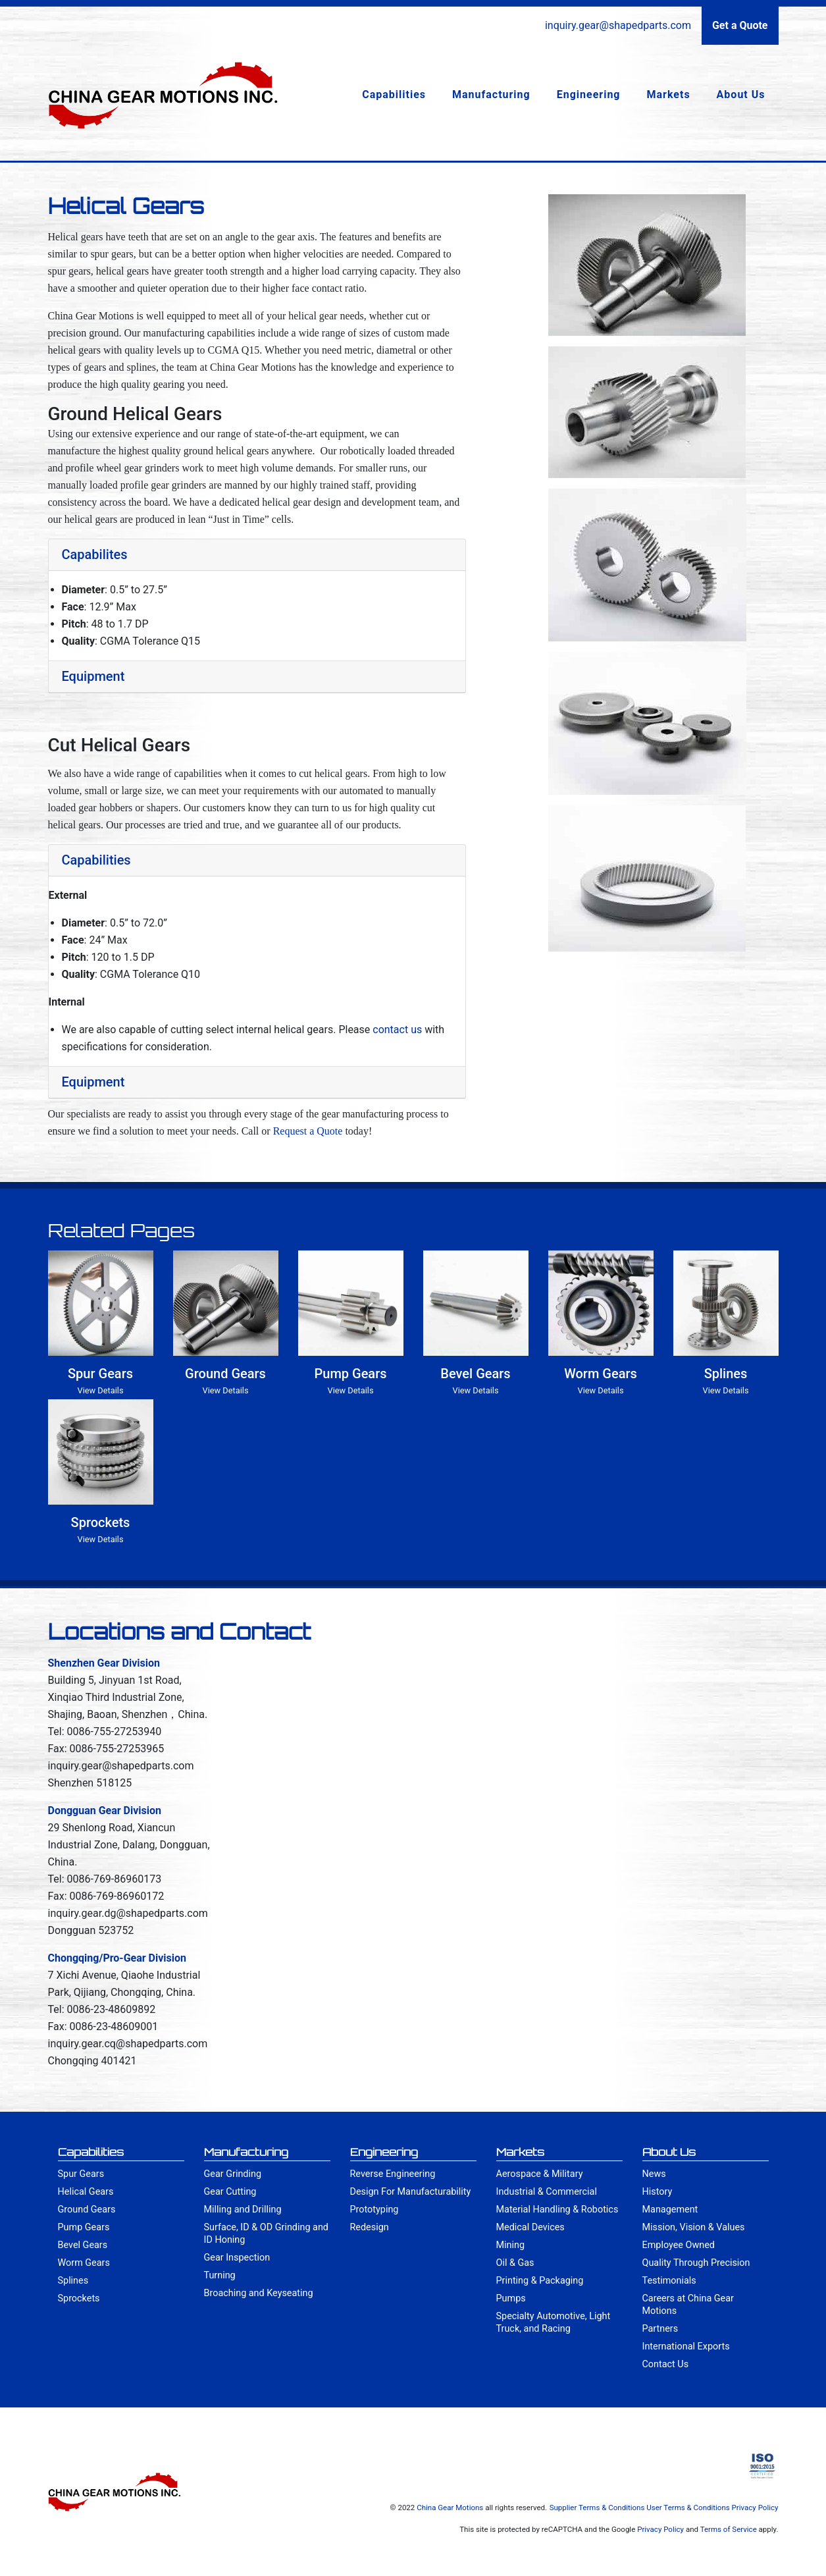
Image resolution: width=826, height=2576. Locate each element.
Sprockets (79, 2298)
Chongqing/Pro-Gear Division (117, 1958)
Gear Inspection (237, 2257)
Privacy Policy (755, 2507)
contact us (397, 1029)
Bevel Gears (83, 2245)
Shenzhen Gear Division (104, 1663)
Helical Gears (86, 2191)
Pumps (511, 2298)
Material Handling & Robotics (557, 2209)
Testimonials (669, 2280)
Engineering (589, 94)
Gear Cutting (230, 2191)
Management (670, 2209)
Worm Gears (84, 2262)
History (657, 2191)
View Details (101, 1390)
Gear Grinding (232, 2174)
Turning (220, 2275)
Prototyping (374, 2209)
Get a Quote (740, 25)
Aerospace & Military (539, 2174)
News (654, 2174)
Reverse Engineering (393, 2174)
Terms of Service (728, 2529)
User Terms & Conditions (687, 2507)
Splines (73, 2280)
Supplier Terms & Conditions (597, 2507)
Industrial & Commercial (546, 2191)
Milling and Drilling (243, 2209)
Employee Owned (678, 2245)
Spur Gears (81, 2174)
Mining (510, 2245)
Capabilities (394, 94)
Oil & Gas (515, 2262)
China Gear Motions (450, 2507)
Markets (668, 94)
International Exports (686, 2346)
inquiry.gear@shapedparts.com (618, 25)
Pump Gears (84, 2227)
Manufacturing (491, 94)
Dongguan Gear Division (105, 1810)
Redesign (369, 2227)
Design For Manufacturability (410, 2191)
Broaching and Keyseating (258, 2293)
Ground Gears (87, 2209)
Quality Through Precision (696, 2262)
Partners (660, 2328)
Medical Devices (530, 2227)
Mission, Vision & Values (693, 2227)
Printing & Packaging (540, 2280)
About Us (741, 94)
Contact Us (665, 2364)
